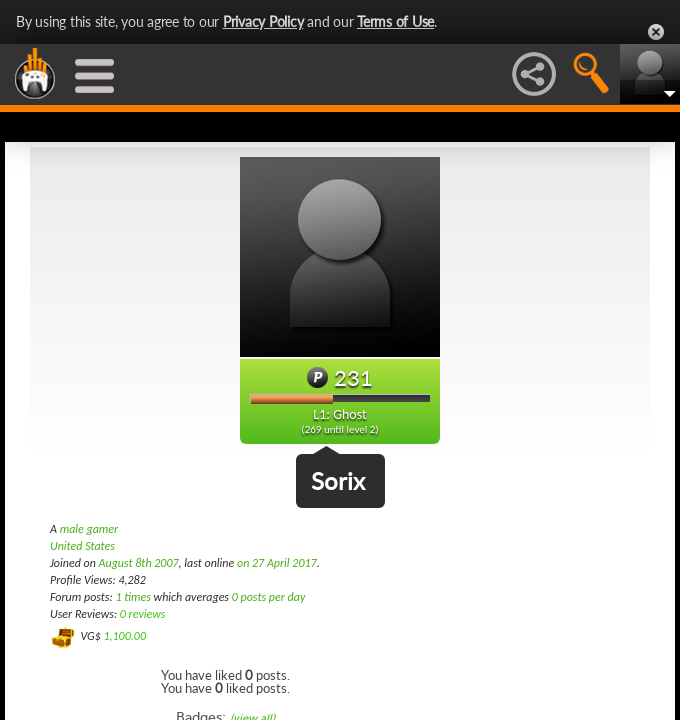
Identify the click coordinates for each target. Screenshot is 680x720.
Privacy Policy (263, 21)
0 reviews (143, 614)
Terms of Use (395, 21)
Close (656, 32)
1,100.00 (124, 636)
